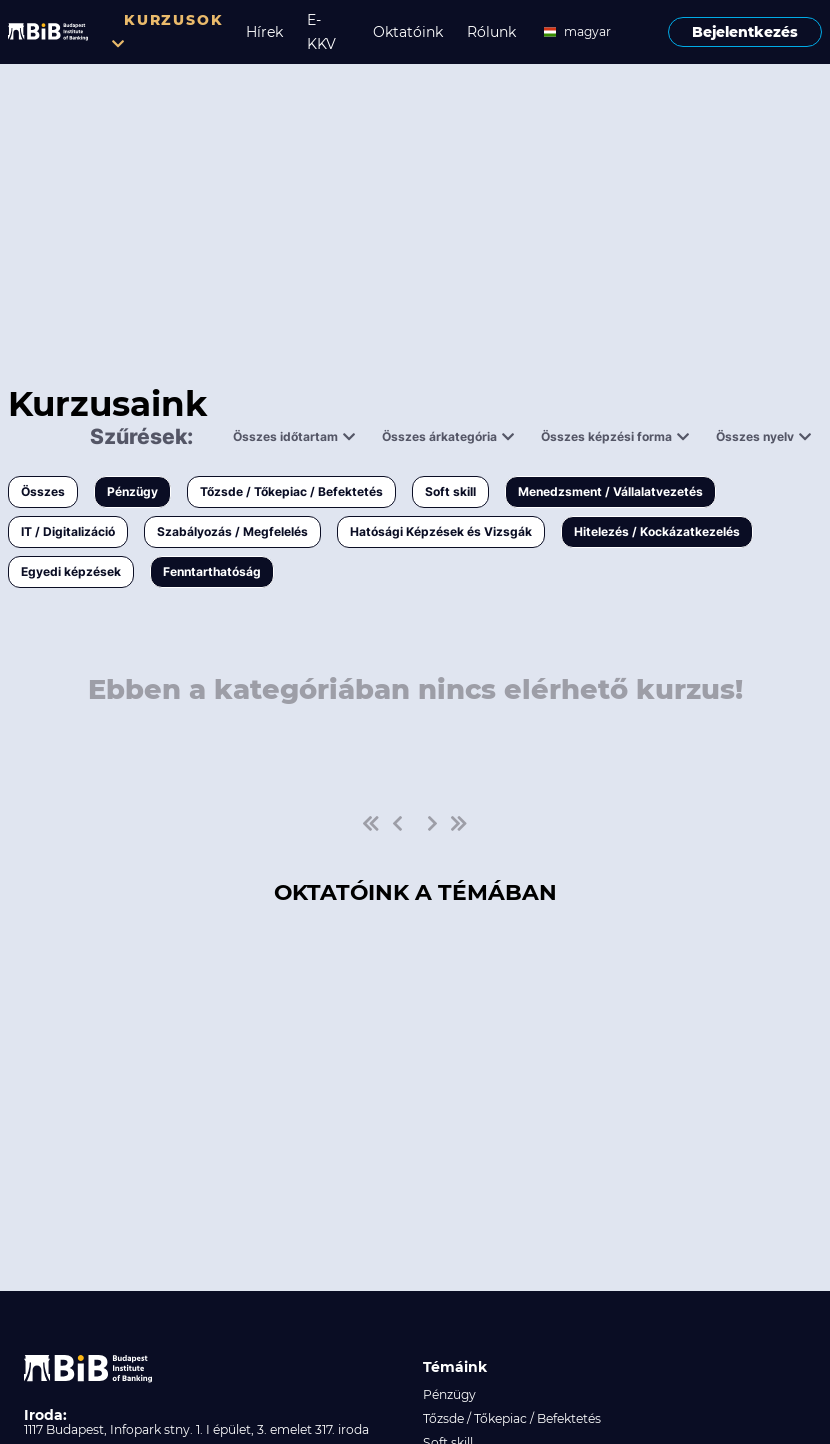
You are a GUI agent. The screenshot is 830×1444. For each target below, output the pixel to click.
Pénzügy (132, 491)
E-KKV (321, 32)
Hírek (264, 32)
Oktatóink (408, 32)
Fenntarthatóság (212, 571)
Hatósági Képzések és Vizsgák (441, 531)
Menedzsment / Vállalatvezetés (610, 491)
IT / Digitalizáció (68, 531)
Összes (43, 491)
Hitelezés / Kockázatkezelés (657, 531)
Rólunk (491, 32)
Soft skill (450, 491)
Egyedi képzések (71, 571)
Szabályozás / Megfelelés (232, 531)
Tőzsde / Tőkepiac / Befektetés (291, 491)
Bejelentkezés (745, 32)
